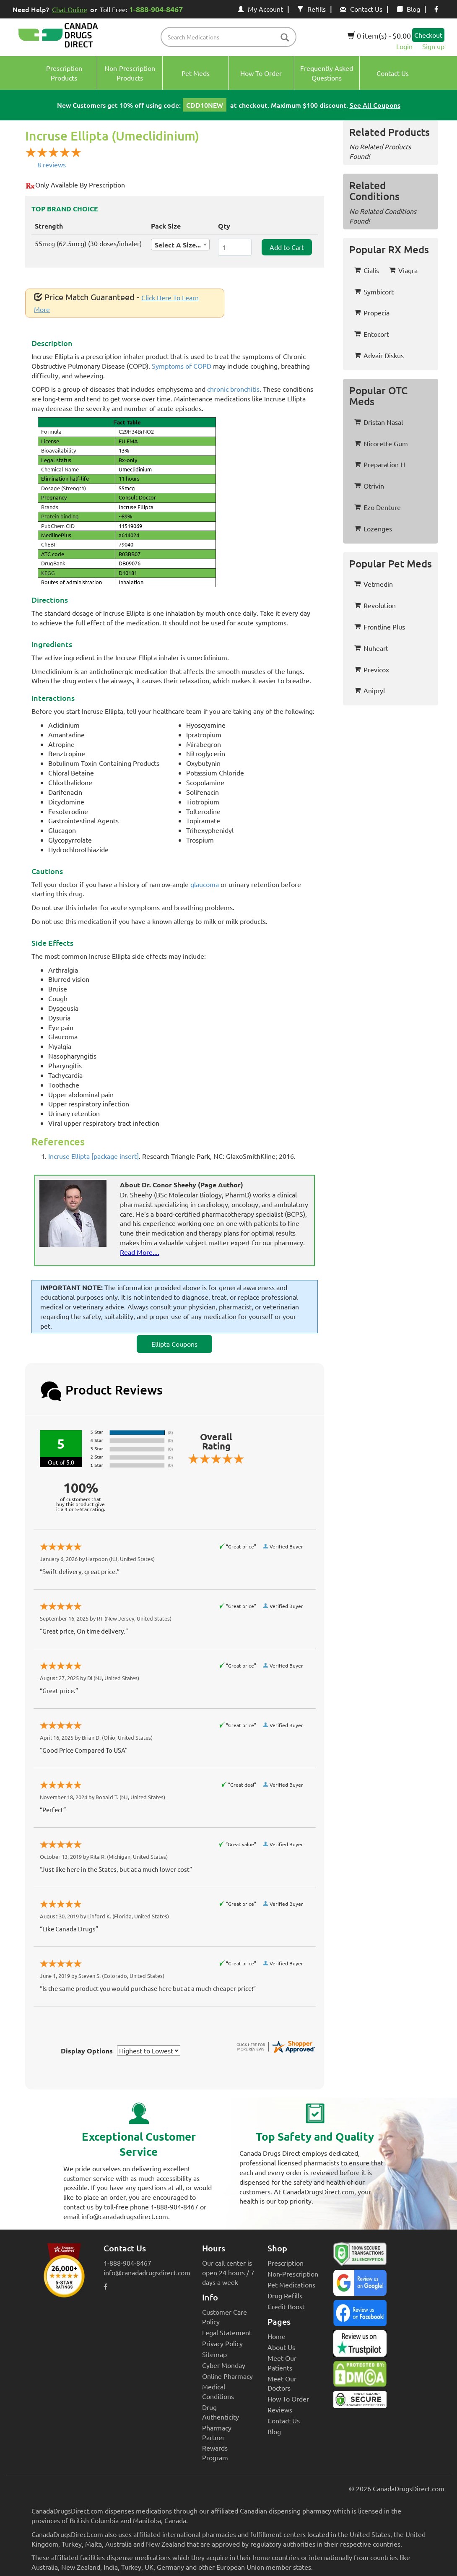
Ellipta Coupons (174, 1344)
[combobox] (180, 244)
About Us (281, 2347)
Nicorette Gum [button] (381, 443)
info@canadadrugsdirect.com (147, 2272)
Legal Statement (227, 2332)
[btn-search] (284, 38)
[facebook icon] (436, 8)
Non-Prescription (292, 2273)
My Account (260, 9)
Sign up (433, 46)
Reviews (279, 2409)
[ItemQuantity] (235, 247)
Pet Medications (291, 2284)
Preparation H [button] (379, 464)
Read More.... (139, 1252)
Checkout (428, 35)
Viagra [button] (403, 270)
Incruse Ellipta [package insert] (93, 1156)
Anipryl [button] (369, 690)
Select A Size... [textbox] (178, 244)
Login (404, 46)
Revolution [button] (375, 605)
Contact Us (361, 9)
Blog (408, 9)
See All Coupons (375, 104)
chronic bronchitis (233, 389)
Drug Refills (284, 2295)
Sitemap (214, 2354)
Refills (311, 9)
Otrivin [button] (369, 485)
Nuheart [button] (371, 648)
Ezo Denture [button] (377, 507)
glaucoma (204, 884)
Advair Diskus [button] (379, 355)
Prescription (285, 2263)
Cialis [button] (366, 270)
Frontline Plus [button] (379, 626)
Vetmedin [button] (373, 584)
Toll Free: (143, 9)
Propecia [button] (371, 312)
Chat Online (69, 9)
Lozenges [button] (373, 528)
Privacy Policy (222, 2343)
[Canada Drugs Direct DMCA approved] (360, 2376)
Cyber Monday (223, 2365)
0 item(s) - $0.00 (379, 35)
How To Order (288, 2398)
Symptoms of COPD (181, 366)
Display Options (87, 2050)
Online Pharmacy (227, 2376)
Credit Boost (286, 2306)
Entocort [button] (371, 334)
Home (276, 2336)
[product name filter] (230, 37)
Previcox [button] (371, 669)
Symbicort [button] (374, 291)
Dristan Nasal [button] (378, 422)
